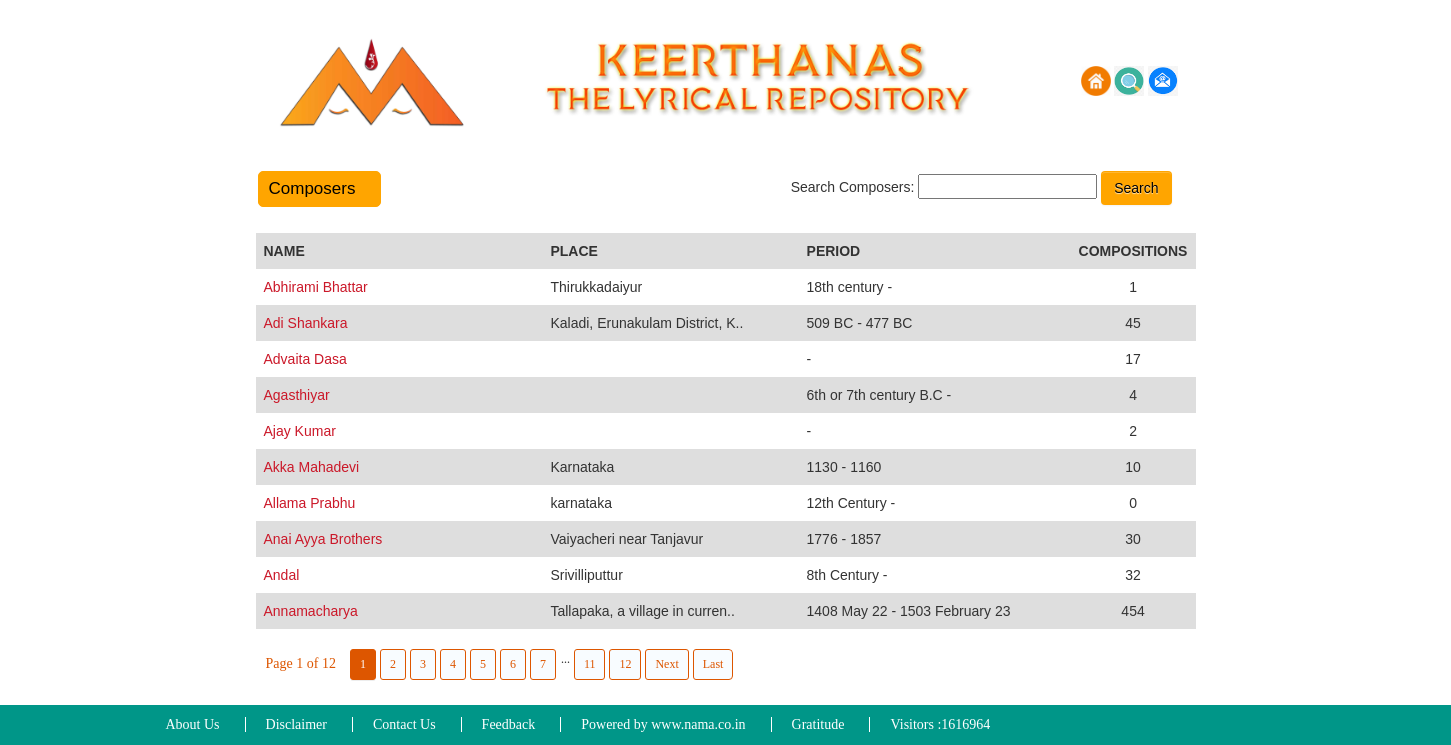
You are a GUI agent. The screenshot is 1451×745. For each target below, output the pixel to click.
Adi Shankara (306, 323)
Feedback (509, 724)
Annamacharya (311, 611)
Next (666, 664)
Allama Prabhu (310, 503)
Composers (319, 188)
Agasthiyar (297, 395)
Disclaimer (296, 724)
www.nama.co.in (698, 724)
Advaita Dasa (305, 359)
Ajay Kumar (300, 431)
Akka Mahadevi (312, 467)
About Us (193, 724)
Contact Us (404, 724)
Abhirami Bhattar (316, 287)
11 (590, 664)
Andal (282, 575)
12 (625, 664)
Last (713, 664)
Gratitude (818, 724)
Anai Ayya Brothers (323, 539)
